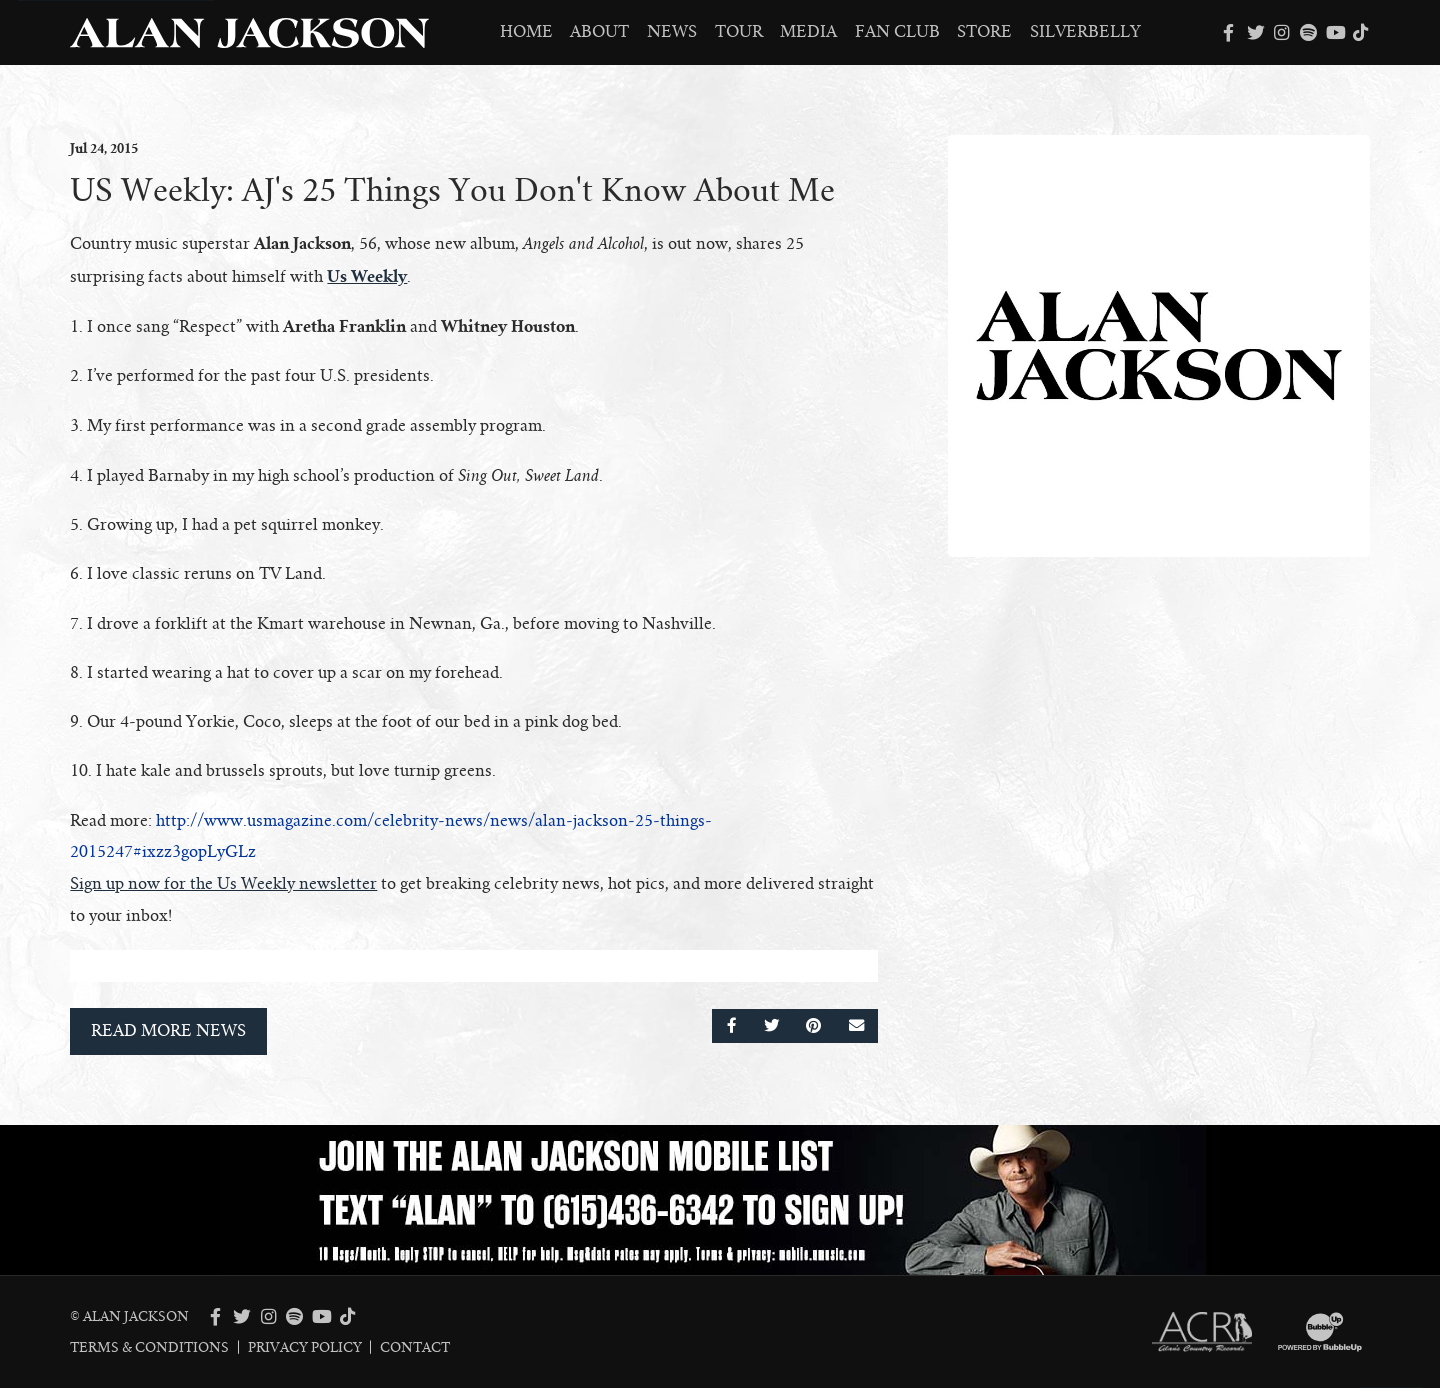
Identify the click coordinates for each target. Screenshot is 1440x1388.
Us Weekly (367, 276)
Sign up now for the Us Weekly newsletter (223, 884)
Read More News (168, 1031)
